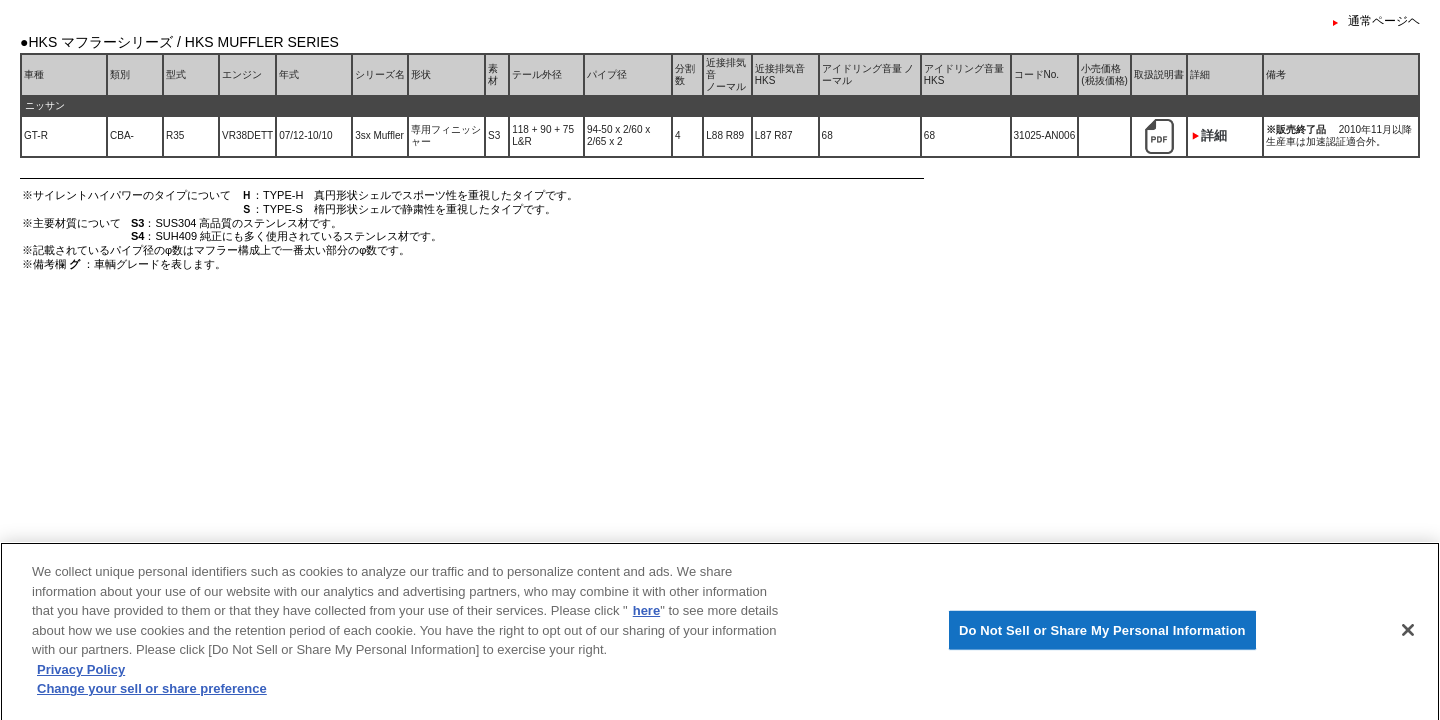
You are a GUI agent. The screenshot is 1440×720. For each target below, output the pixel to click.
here (646, 615)
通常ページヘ (1384, 21)
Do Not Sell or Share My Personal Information (1102, 634)
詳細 (1214, 135)
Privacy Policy (81, 673)
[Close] (1408, 634)
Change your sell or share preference (152, 693)
